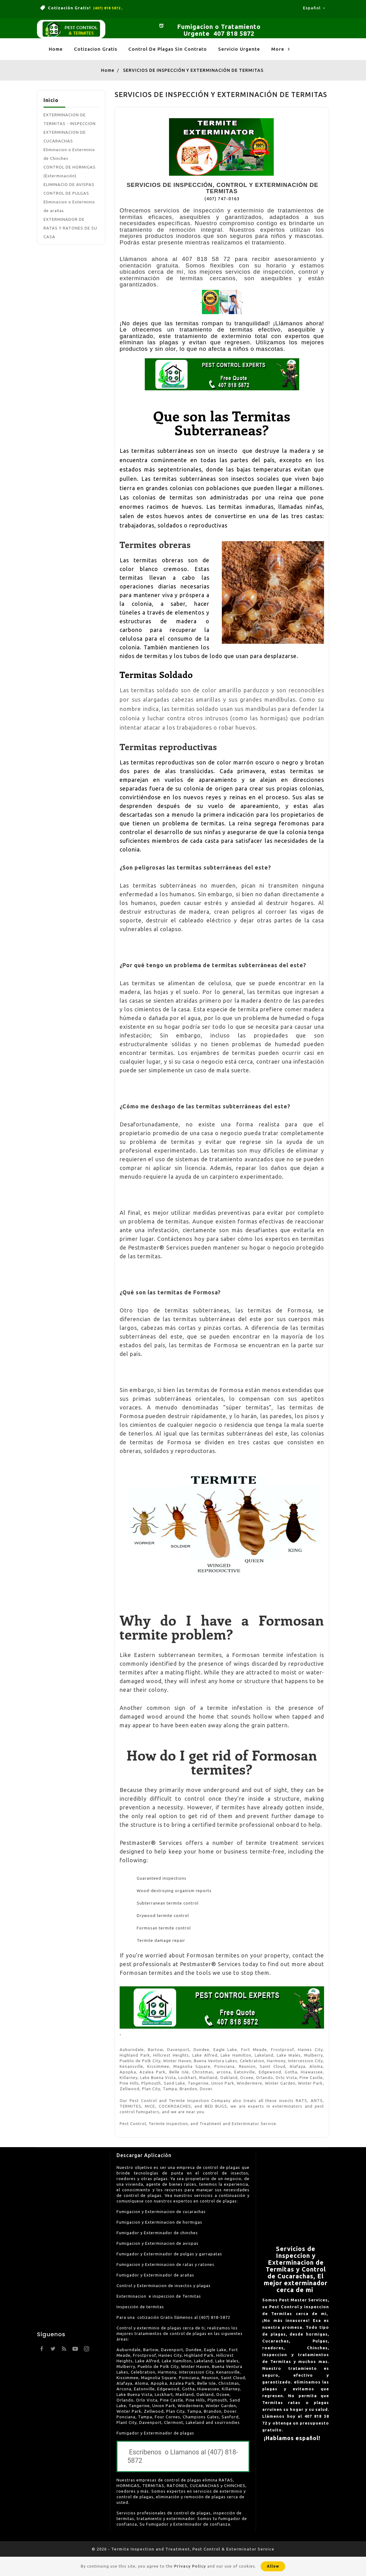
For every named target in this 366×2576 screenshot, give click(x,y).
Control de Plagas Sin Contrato (167, 49)
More (281, 49)
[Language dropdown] (314, 8)
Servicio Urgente (239, 49)
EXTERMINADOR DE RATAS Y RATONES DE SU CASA (70, 228)
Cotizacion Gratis (95, 49)
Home (56, 49)
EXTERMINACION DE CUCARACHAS (64, 136)
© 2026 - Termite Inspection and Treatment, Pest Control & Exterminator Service (183, 2549)
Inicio (50, 100)
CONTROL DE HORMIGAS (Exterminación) (69, 171)
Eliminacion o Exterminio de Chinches (69, 153)
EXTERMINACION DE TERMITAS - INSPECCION (69, 119)
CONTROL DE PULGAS (66, 193)
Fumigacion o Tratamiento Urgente (219, 30)
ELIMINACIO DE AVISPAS (68, 184)
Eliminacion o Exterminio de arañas (69, 206)
